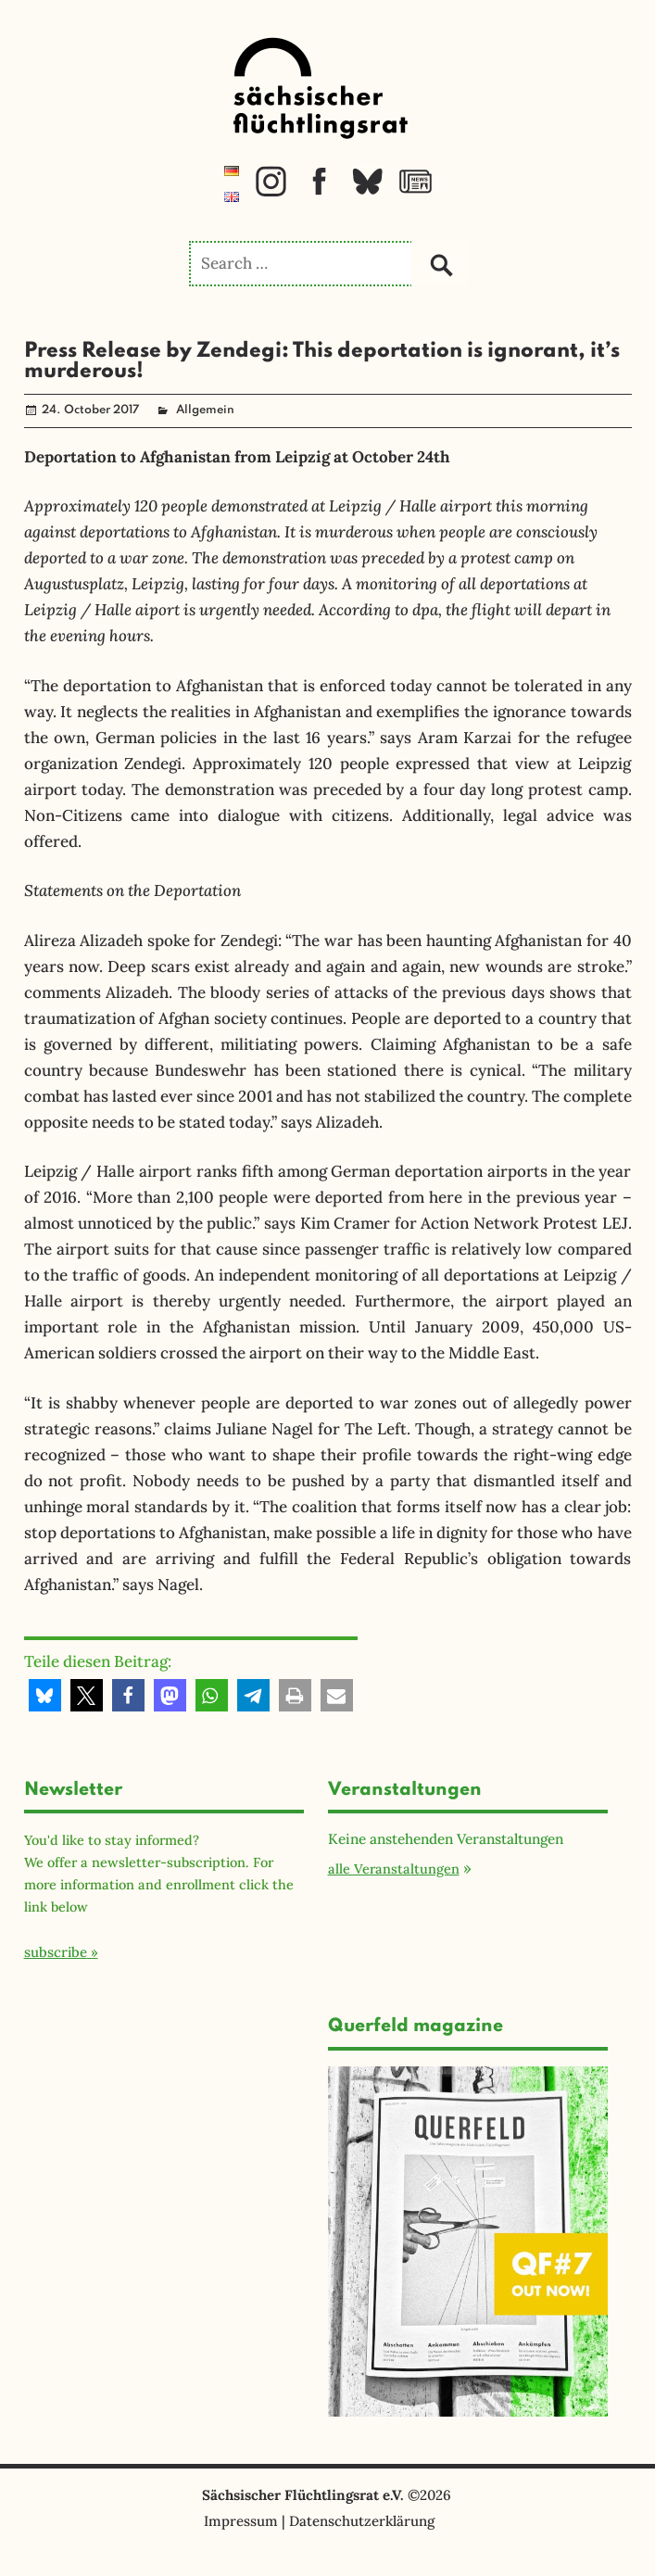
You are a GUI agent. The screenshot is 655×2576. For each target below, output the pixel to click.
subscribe (55, 1952)
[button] (45, 1695)
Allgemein (205, 410)
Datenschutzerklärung (362, 2521)
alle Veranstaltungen (394, 1868)
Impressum (241, 2521)
